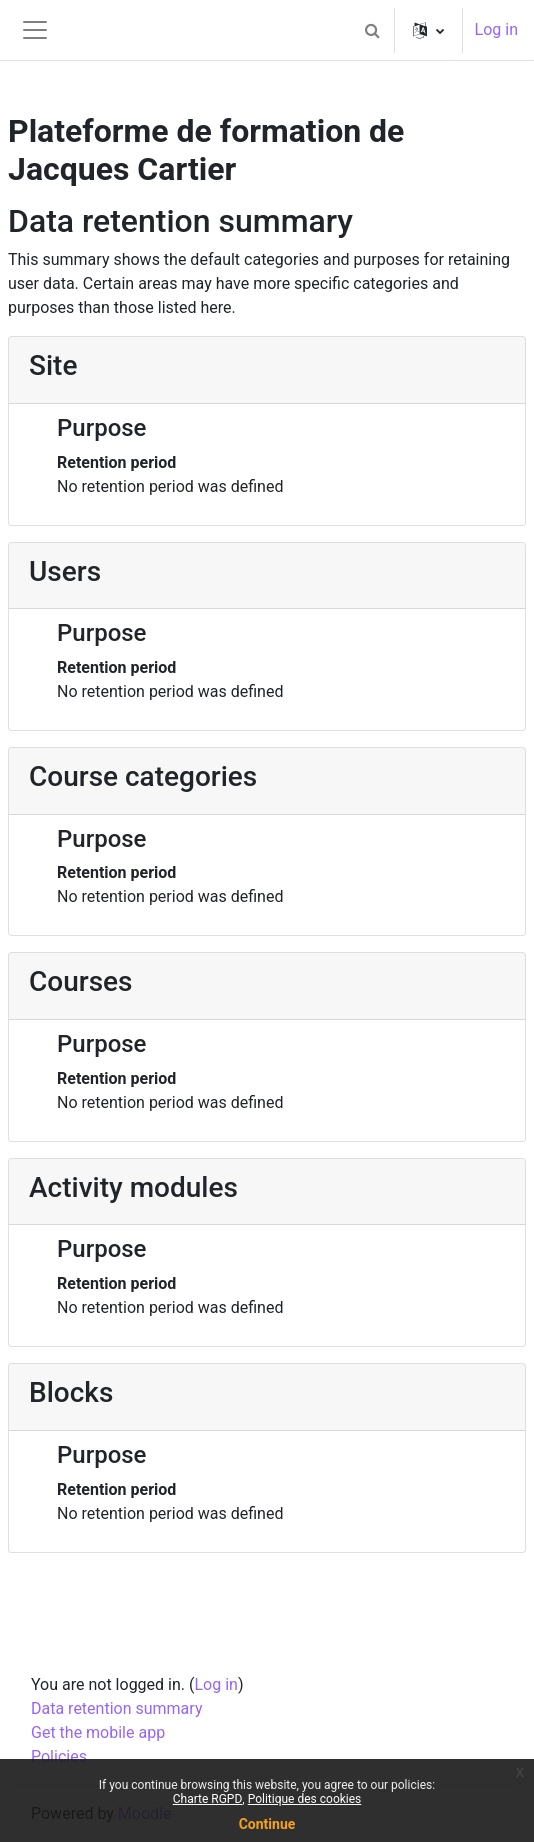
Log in (496, 29)
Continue (267, 1824)
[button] (373, 30)
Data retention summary (116, 1708)
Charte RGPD (208, 1799)
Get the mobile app (98, 1732)
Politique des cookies (305, 1799)
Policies (59, 1756)
